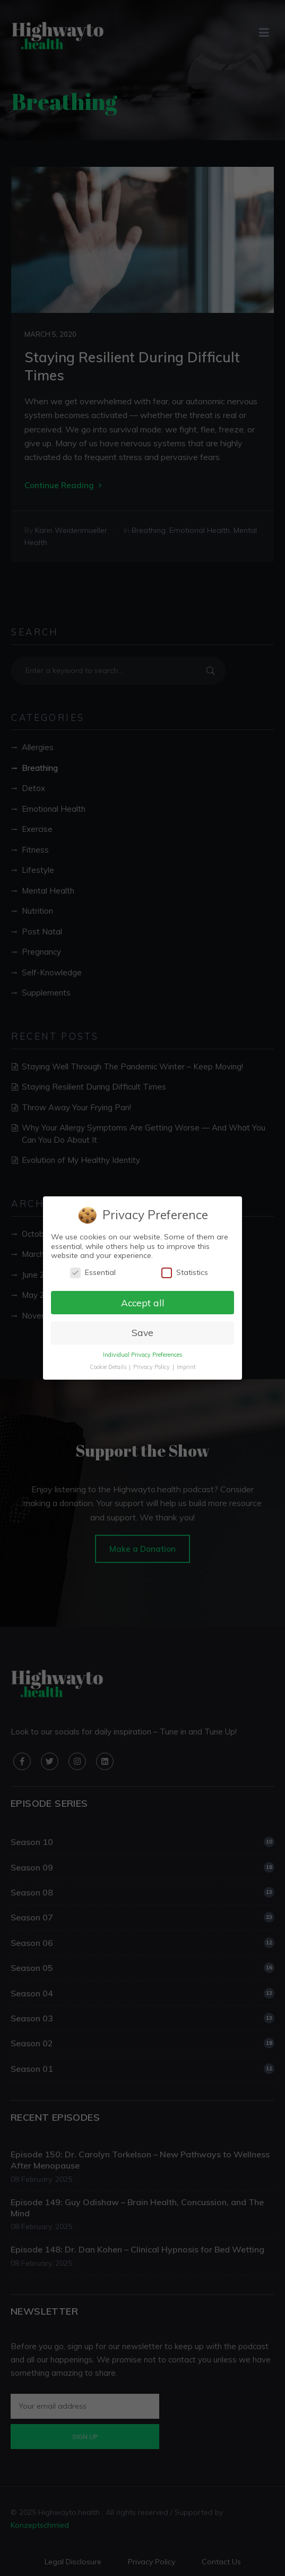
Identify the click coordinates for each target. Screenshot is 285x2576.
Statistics (184, 1273)
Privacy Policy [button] (152, 1367)
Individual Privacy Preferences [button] (142, 1354)
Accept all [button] (142, 1302)
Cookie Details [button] (108, 1367)
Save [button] (142, 1332)
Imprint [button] (186, 1367)
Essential (93, 1273)
